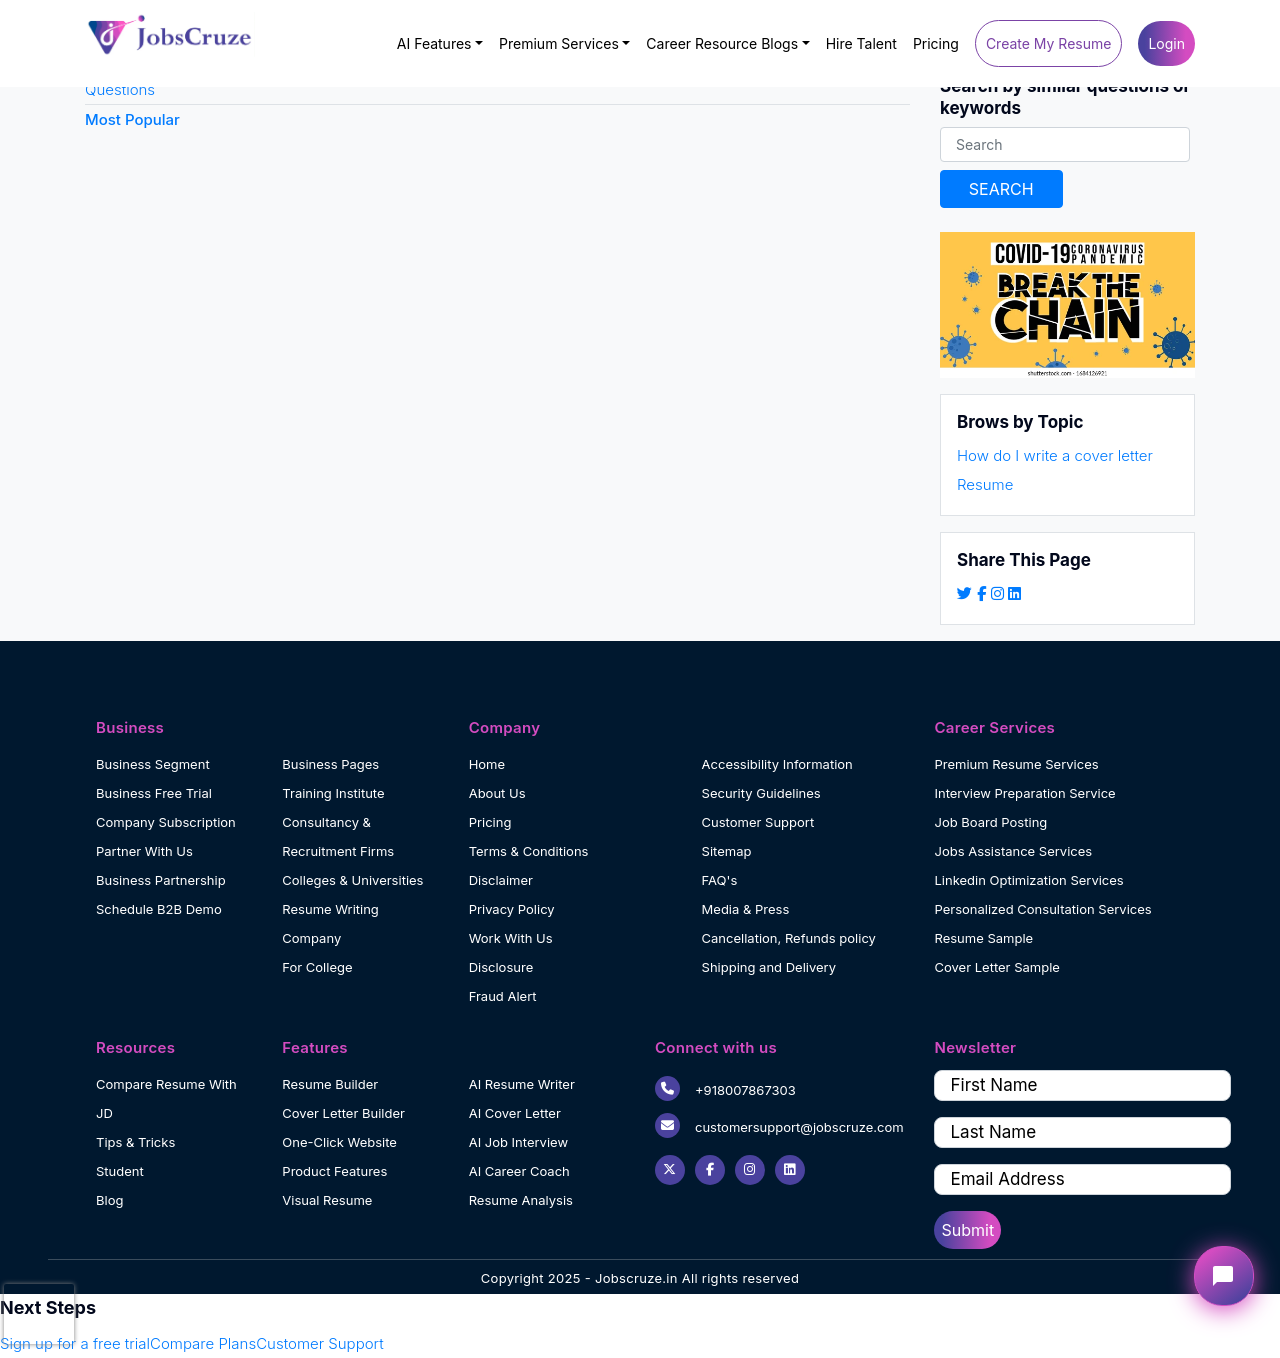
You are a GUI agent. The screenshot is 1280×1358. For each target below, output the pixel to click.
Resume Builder (330, 1084)
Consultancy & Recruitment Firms (338, 836)
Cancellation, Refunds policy (789, 938)
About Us (497, 793)
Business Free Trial (154, 793)
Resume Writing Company (330, 923)
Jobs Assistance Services (1013, 851)
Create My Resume (1049, 43)
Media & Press (746, 909)
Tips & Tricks (135, 1142)
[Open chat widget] (1224, 1276)
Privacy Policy (512, 909)
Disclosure (501, 967)
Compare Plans (203, 1343)
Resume (985, 484)
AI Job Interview (518, 1142)
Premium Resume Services (1016, 764)
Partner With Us (144, 851)
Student (120, 1171)
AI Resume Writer (522, 1084)
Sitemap (727, 851)
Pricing (936, 43)
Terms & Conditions (529, 851)
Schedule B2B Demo (159, 909)
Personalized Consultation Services (1042, 909)
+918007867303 (725, 1088)
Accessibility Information (777, 764)
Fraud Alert (503, 996)
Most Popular (132, 119)
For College (317, 967)
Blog (109, 1200)
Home (487, 764)
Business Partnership (161, 880)
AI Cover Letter (515, 1113)
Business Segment (153, 764)
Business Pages (330, 764)
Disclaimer (501, 880)
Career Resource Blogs (722, 43)
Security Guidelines (761, 793)
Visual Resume (327, 1200)
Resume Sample (983, 938)
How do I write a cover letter (1055, 455)
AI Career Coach (519, 1171)
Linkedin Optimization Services (1028, 880)
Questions (120, 89)
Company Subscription (166, 822)
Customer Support (758, 822)
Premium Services (559, 43)
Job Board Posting (990, 822)
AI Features (434, 43)
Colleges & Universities (352, 880)
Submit (967, 1230)
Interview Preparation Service (1024, 793)
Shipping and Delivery (769, 967)
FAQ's (720, 880)
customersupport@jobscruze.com (779, 1125)
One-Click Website (339, 1142)
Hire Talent (861, 43)
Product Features (334, 1171)
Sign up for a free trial (75, 1343)
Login (1166, 43)
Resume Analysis (521, 1200)
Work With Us (511, 938)
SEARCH (1001, 189)
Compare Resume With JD (166, 1098)
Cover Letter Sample (996, 967)
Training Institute (333, 793)
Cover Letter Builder (343, 1113)
